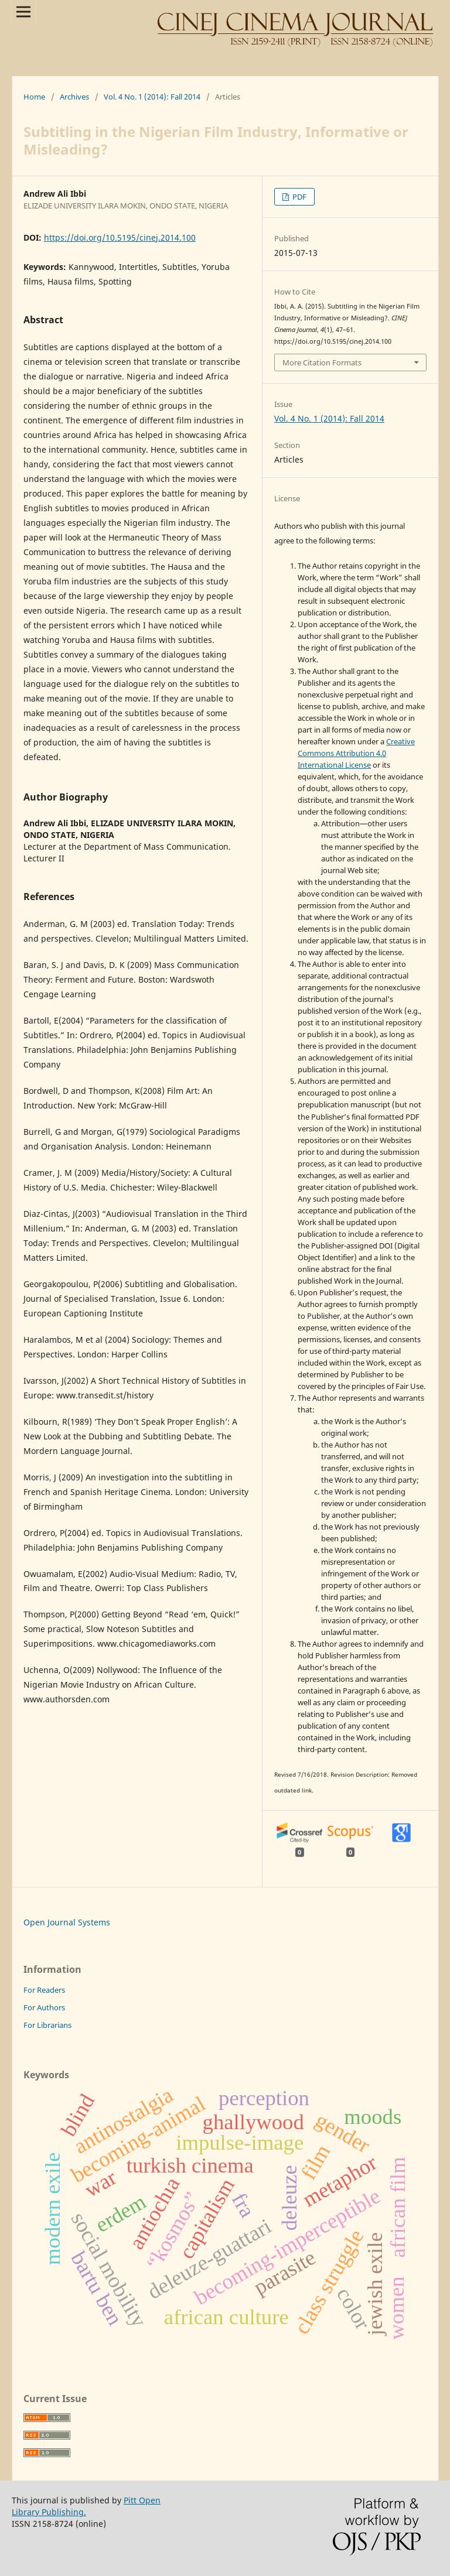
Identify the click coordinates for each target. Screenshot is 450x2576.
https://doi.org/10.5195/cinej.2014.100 (120, 237)
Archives (74, 96)
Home (34, 96)
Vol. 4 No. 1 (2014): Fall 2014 (152, 96)
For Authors (44, 2007)
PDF (298, 196)
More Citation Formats (322, 362)
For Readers (44, 1990)
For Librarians (47, 2025)
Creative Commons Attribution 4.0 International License (356, 753)
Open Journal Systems (66, 1922)
